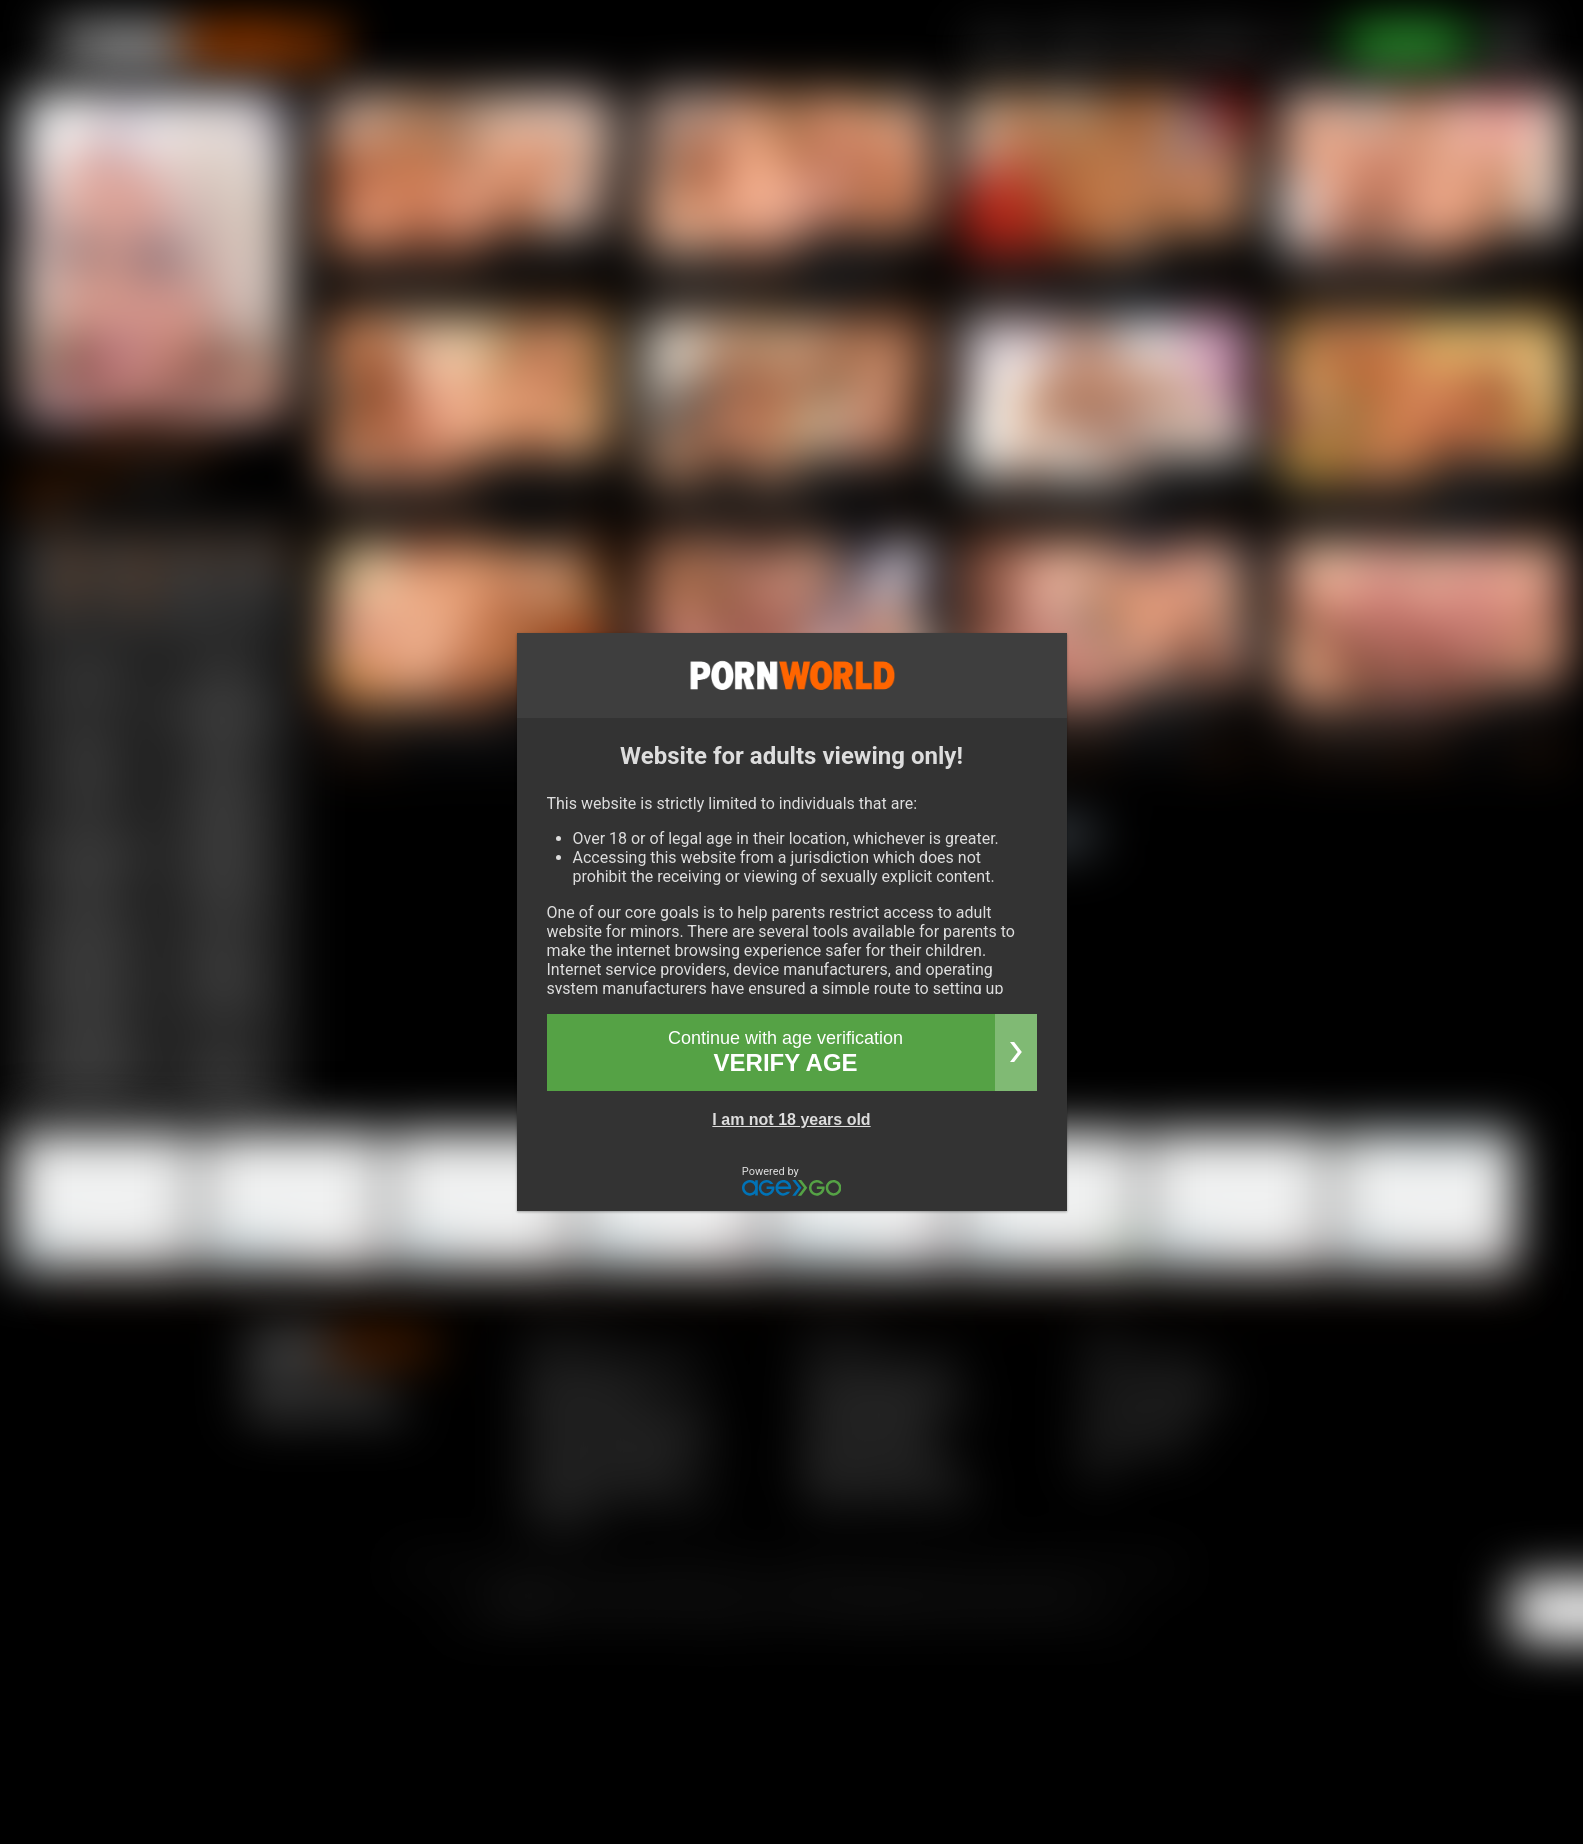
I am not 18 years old (791, 1119)
